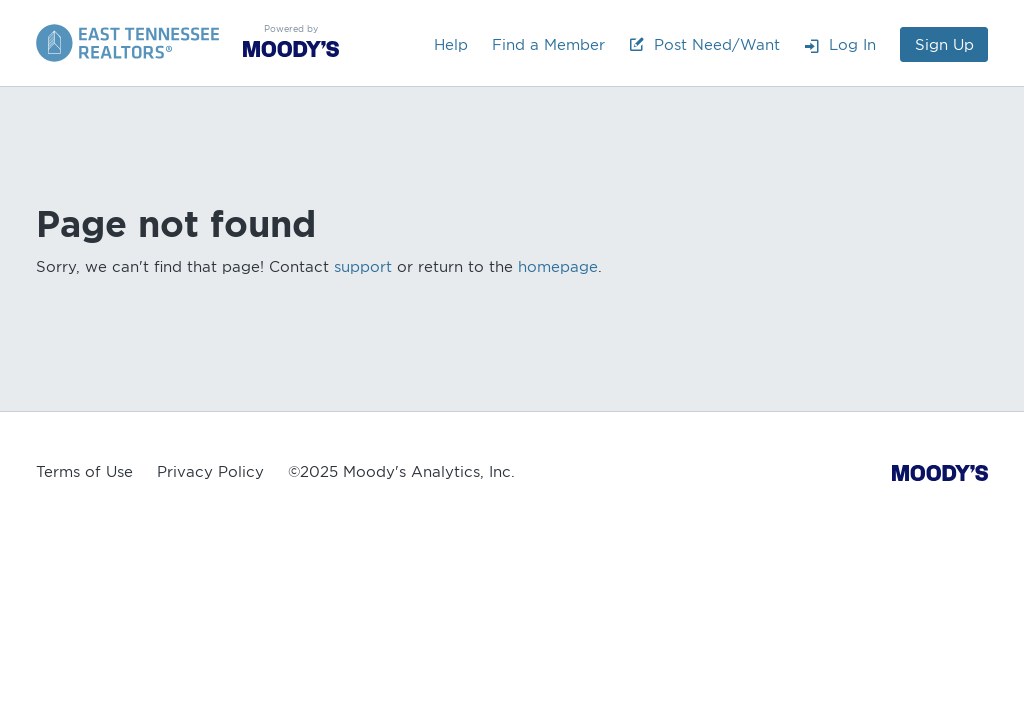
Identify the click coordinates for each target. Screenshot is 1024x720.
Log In (840, 45)
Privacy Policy (210, 472)
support (363, 267)
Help (451, 45)
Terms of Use (84, 472)
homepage (558, 267)
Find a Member (548, 45)
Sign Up (944, 45)
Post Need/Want (704, 45)
